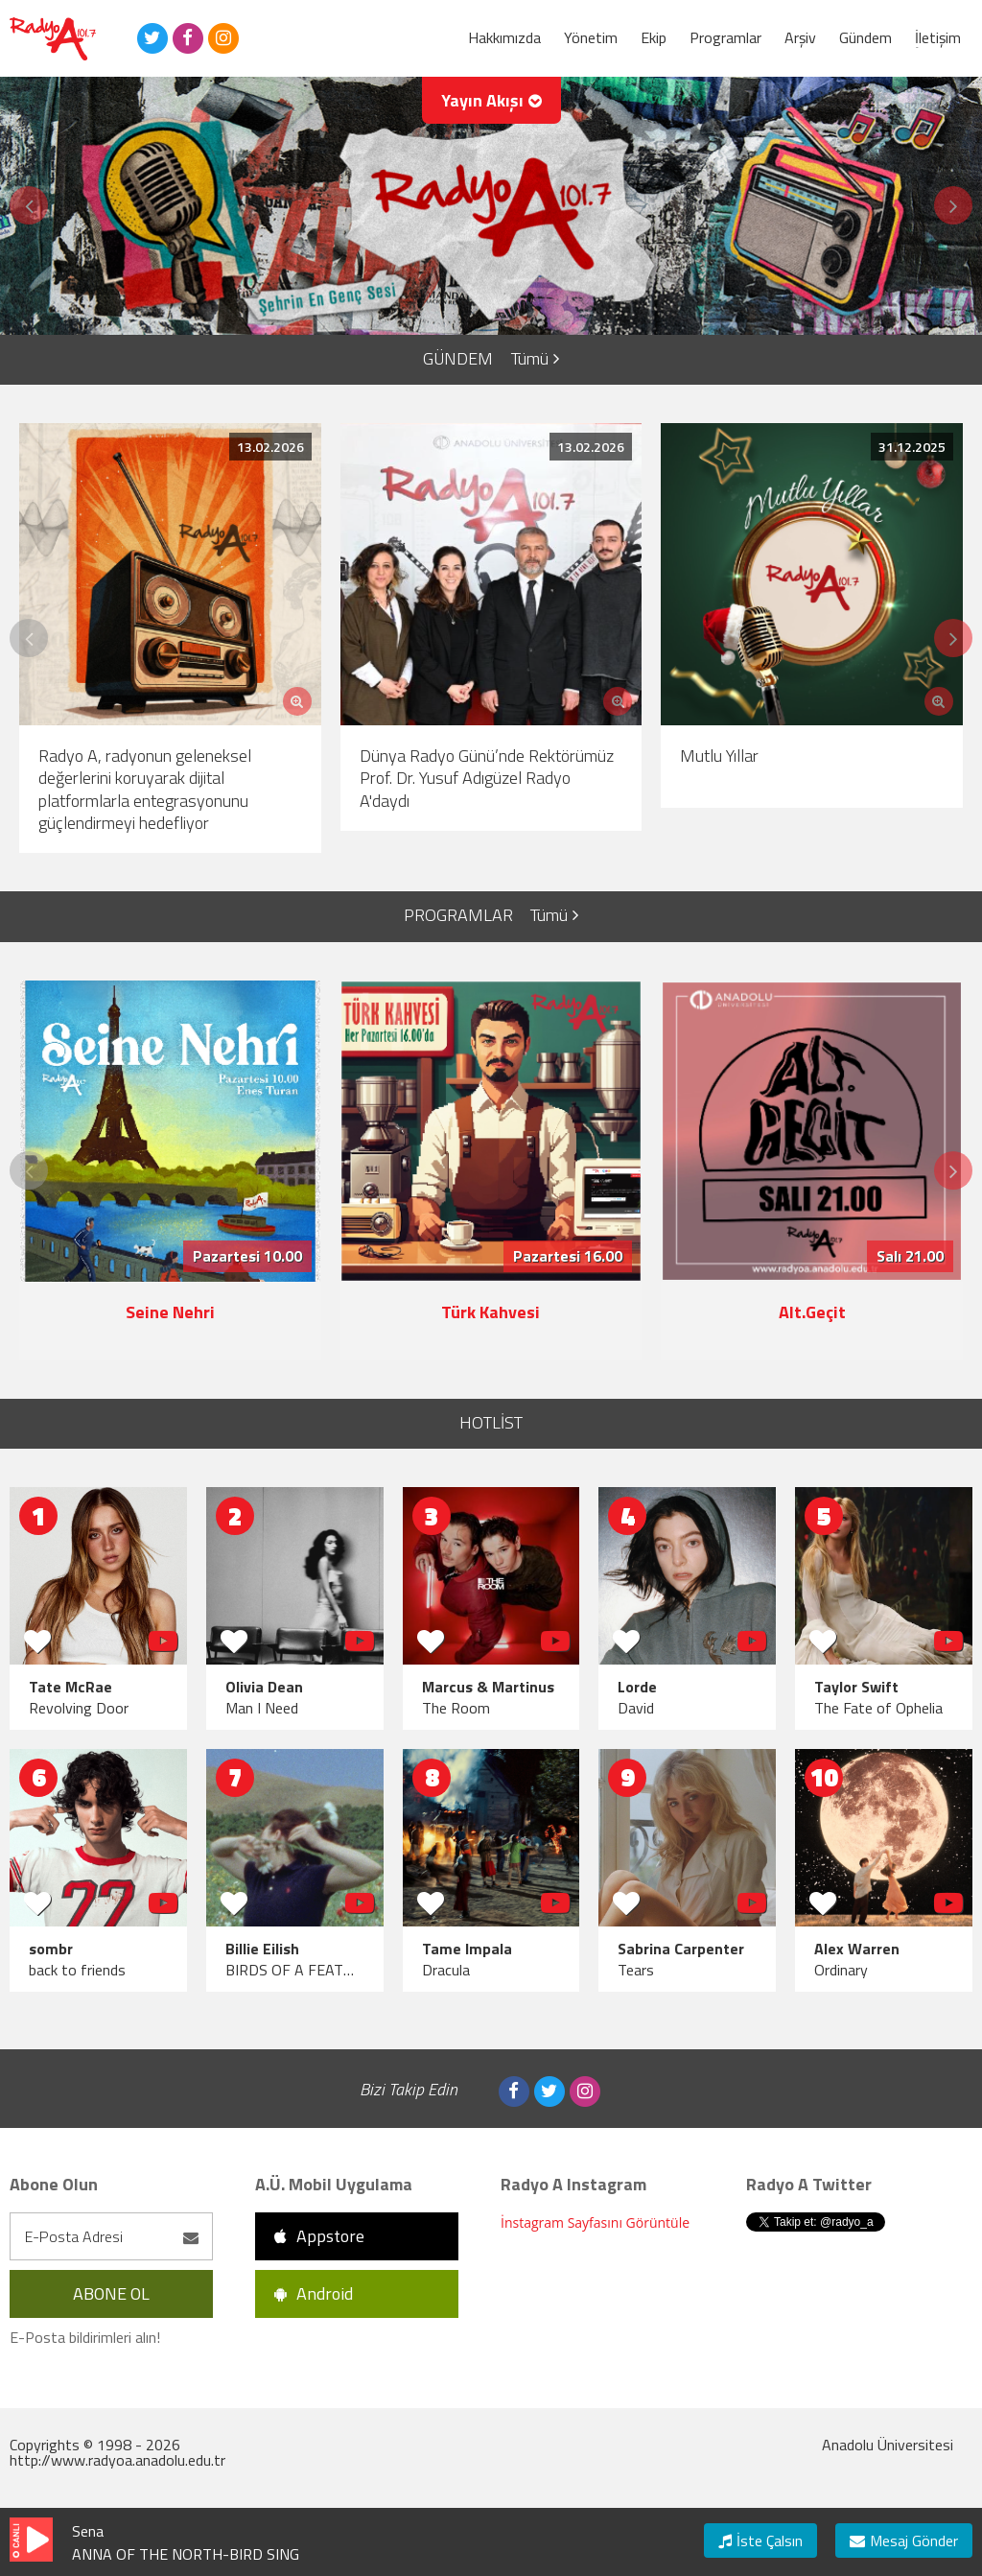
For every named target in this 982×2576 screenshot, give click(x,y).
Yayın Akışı (491, 100)
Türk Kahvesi (490, 1312)
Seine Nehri (170, 1312)
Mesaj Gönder (904, 2540)
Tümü (535, 358)
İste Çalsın (760, 2540)
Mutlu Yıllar (719, 755)
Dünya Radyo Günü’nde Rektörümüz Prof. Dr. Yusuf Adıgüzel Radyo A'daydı (487, 778)
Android (313, 2293)
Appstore (319, 2236)
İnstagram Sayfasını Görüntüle (595, 2222)
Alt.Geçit (812, 1312)
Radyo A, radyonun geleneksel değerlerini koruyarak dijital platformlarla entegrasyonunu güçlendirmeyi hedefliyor (144, 789)
